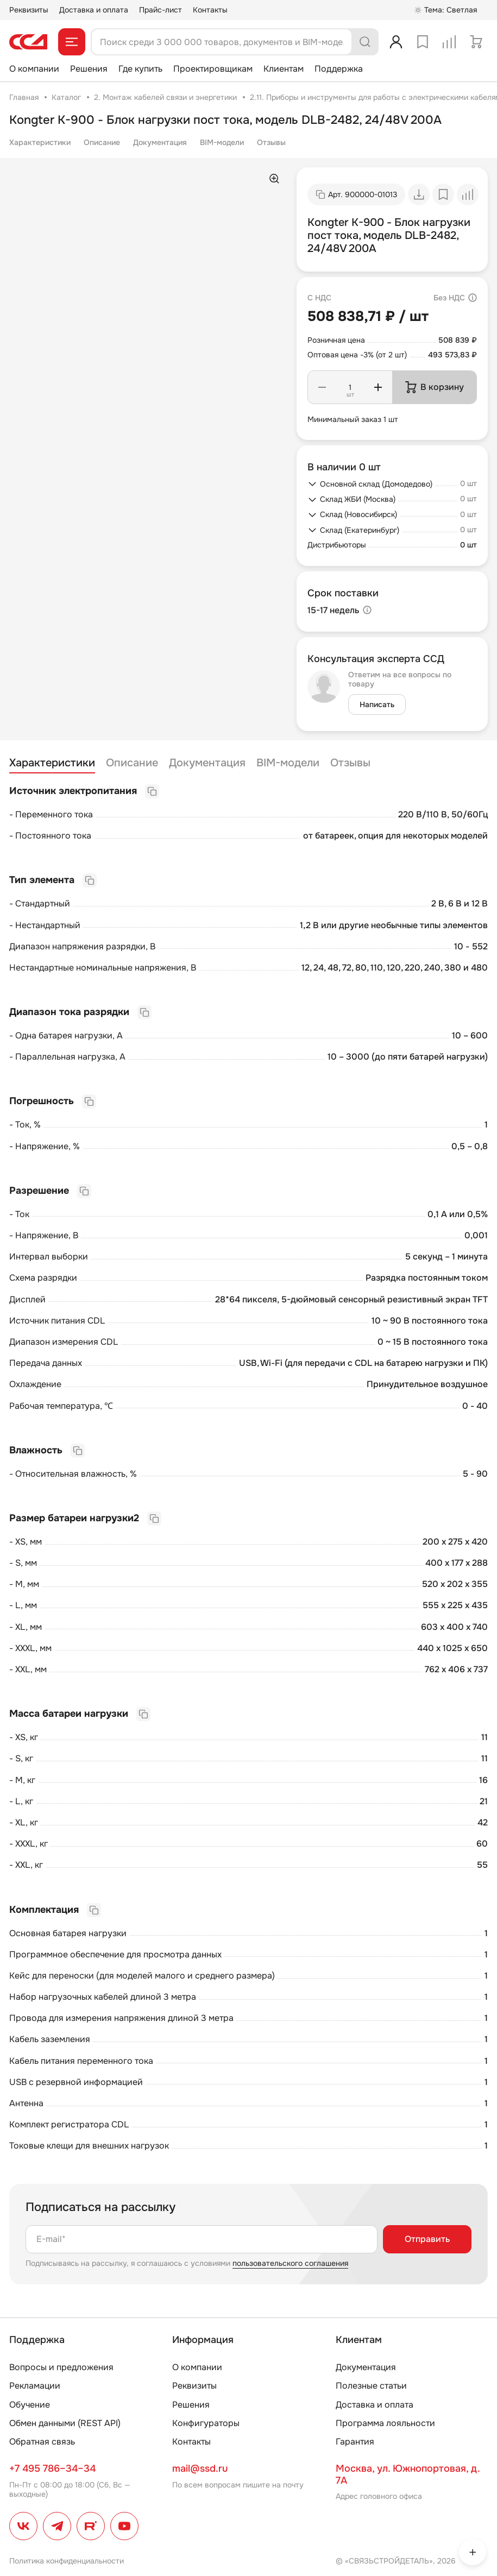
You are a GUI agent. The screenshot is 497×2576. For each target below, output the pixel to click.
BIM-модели (222, 142)
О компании (34, 68)
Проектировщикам (213, 68)
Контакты (210, 10)
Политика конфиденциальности (66, 2561)
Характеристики (40, 142)
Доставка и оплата (93, 10)
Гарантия (355, 2441)
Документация (160, 142)
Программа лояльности (385, 2423)
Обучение (29, 2404)
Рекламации (34, 2385)
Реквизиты (28, 10)
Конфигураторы (206, 2423)
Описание (102, 142)
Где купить (140, 68)
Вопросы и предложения (61, 2367)
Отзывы (271, 142)
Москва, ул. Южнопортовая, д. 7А (408, 2474)
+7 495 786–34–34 (52, 2468)
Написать (377, 704)
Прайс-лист (160, 10)
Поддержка (338, 68)
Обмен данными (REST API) (65, 2423)
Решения (89, 68)
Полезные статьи (371, 2385)
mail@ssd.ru (200, 2468)
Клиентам (283, 68)
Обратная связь (42, 2441)
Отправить (427, 2239)
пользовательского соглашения (290, 2263)
